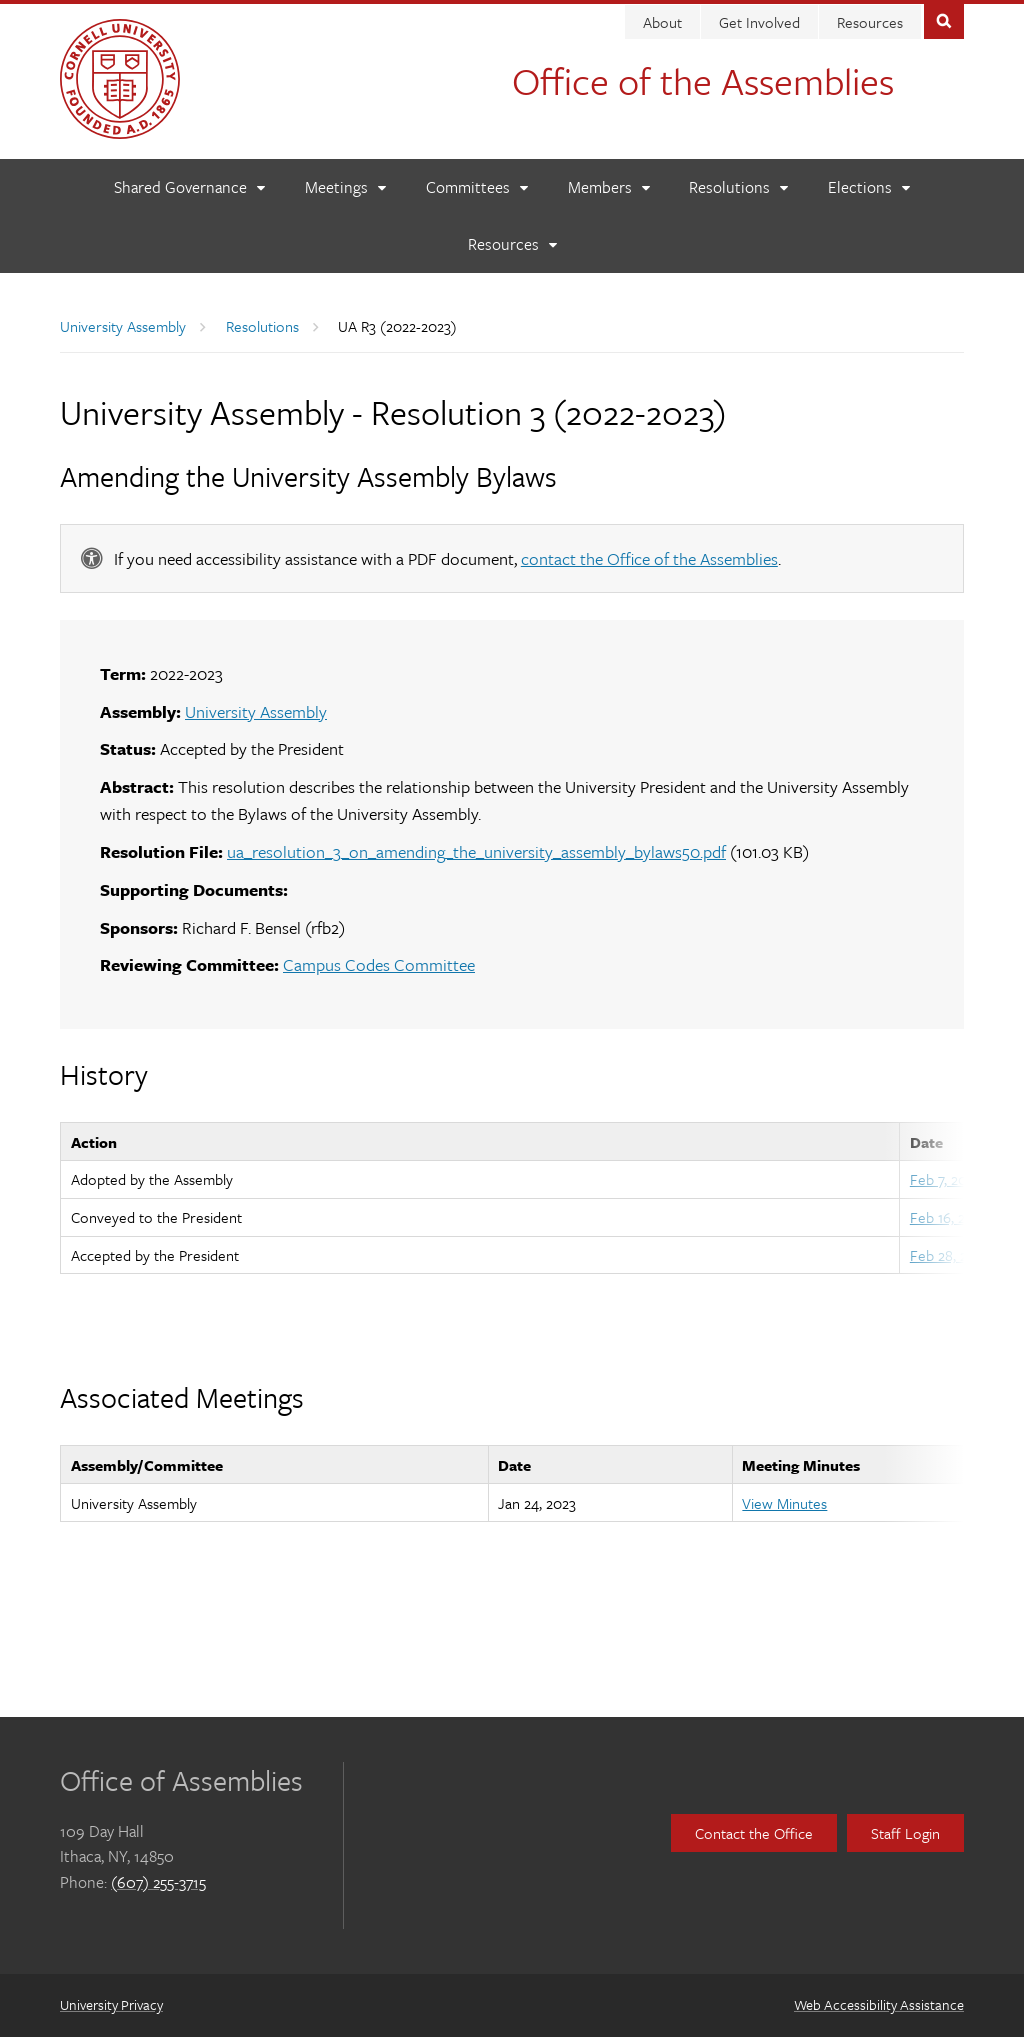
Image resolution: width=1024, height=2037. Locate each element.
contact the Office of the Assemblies (649, 558)
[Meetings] (345, 187)
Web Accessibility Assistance (879, 2004)
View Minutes (784, 1503)
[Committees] (476, 187)
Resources (870, 22)
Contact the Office (754, 1833)
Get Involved (759, 22)
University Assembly (123, 326)
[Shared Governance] (189, 187)
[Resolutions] (738, 187)
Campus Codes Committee (379, 964)
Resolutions (262, 326)
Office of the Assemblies (703, 80)
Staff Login (905, 1833)
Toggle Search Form (944, 19)
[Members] (608, 187)
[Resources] (512, 244)
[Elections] (868, 187)
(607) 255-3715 (158, 1882)
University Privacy (111, 2004)
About (662, 22)
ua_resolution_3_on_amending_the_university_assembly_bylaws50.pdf (476, 851)
